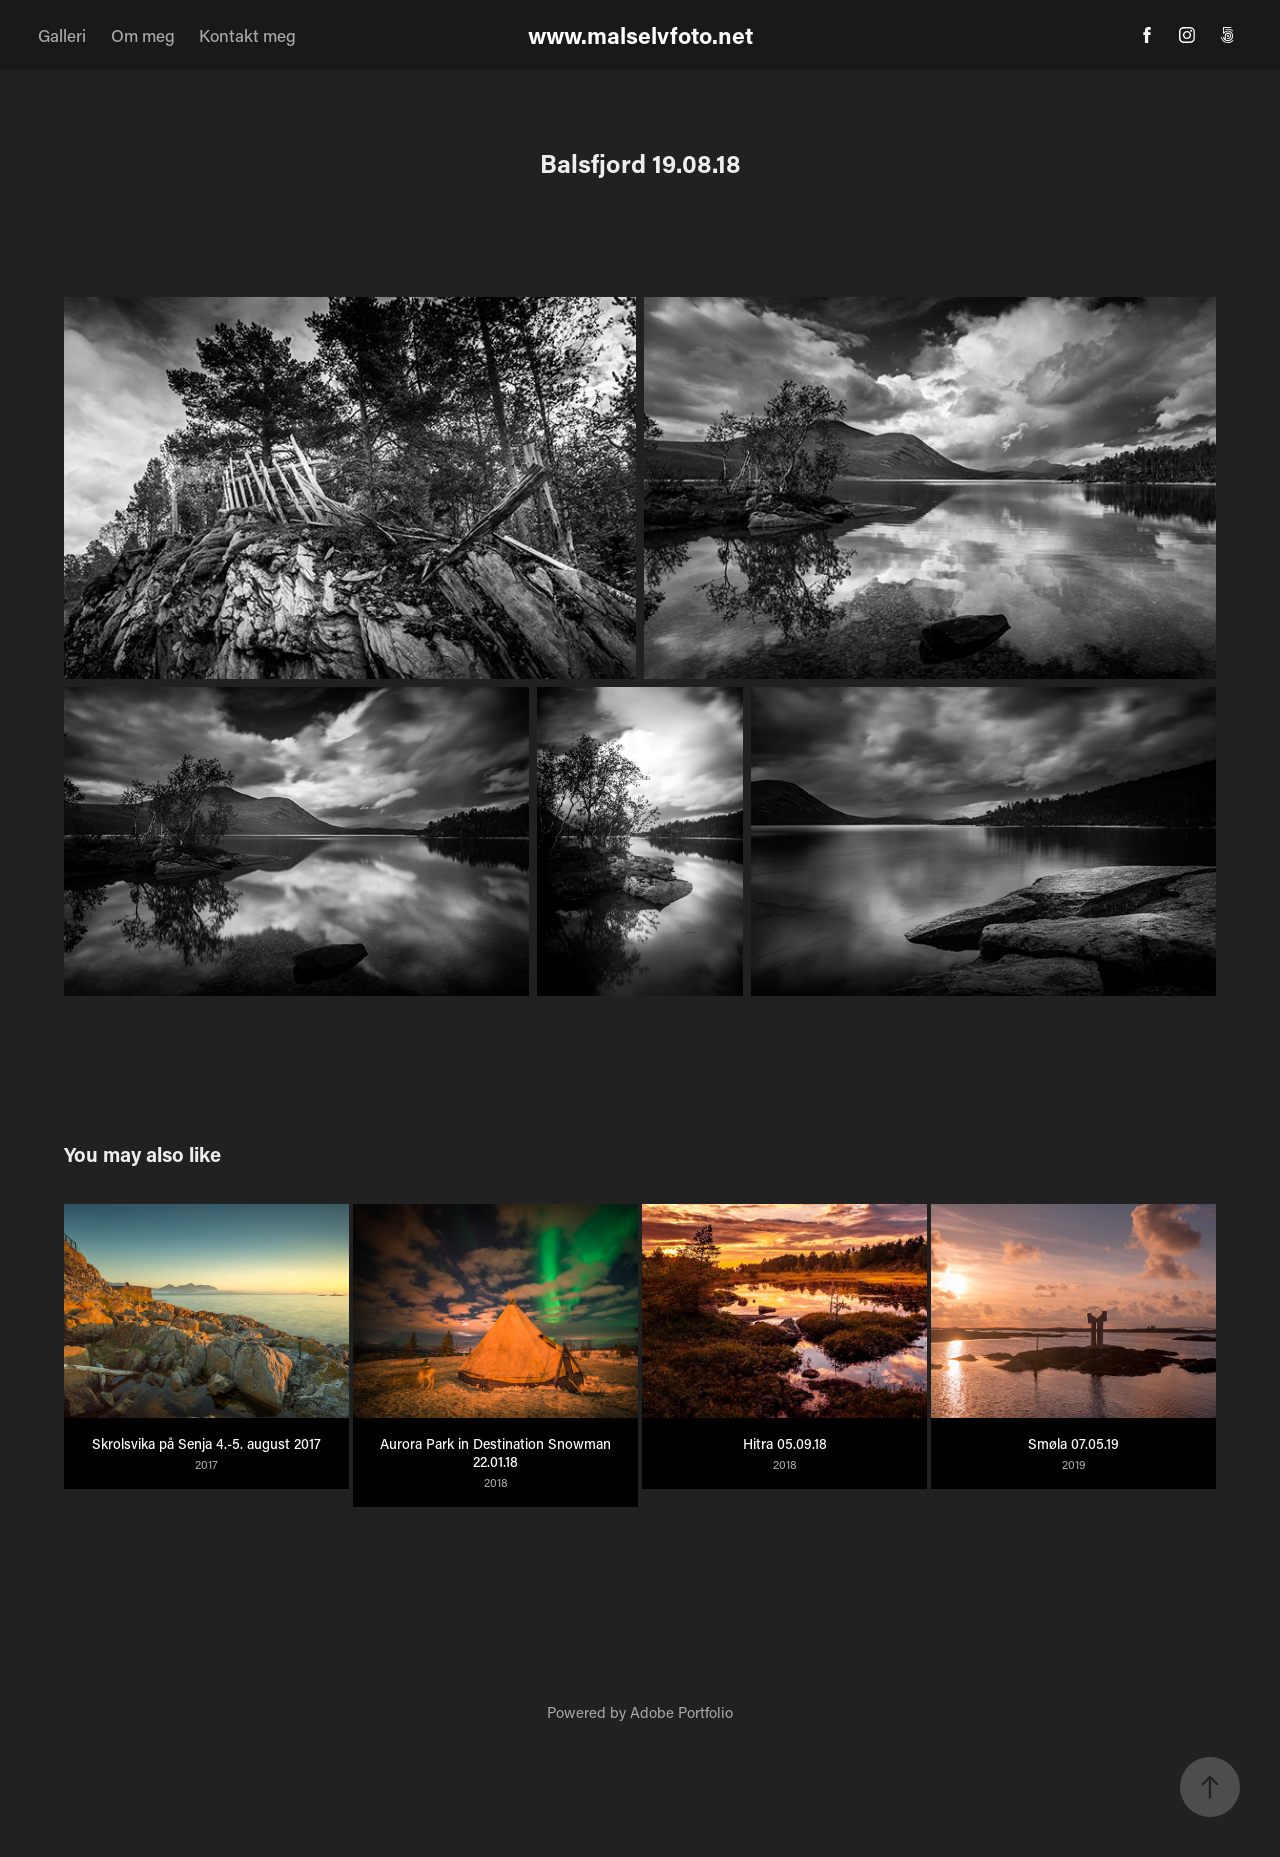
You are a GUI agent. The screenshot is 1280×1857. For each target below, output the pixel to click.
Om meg (143, 35)
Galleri (62, 35)
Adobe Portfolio (681, 1712)
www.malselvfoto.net (640, 35)
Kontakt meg (247, 35)
